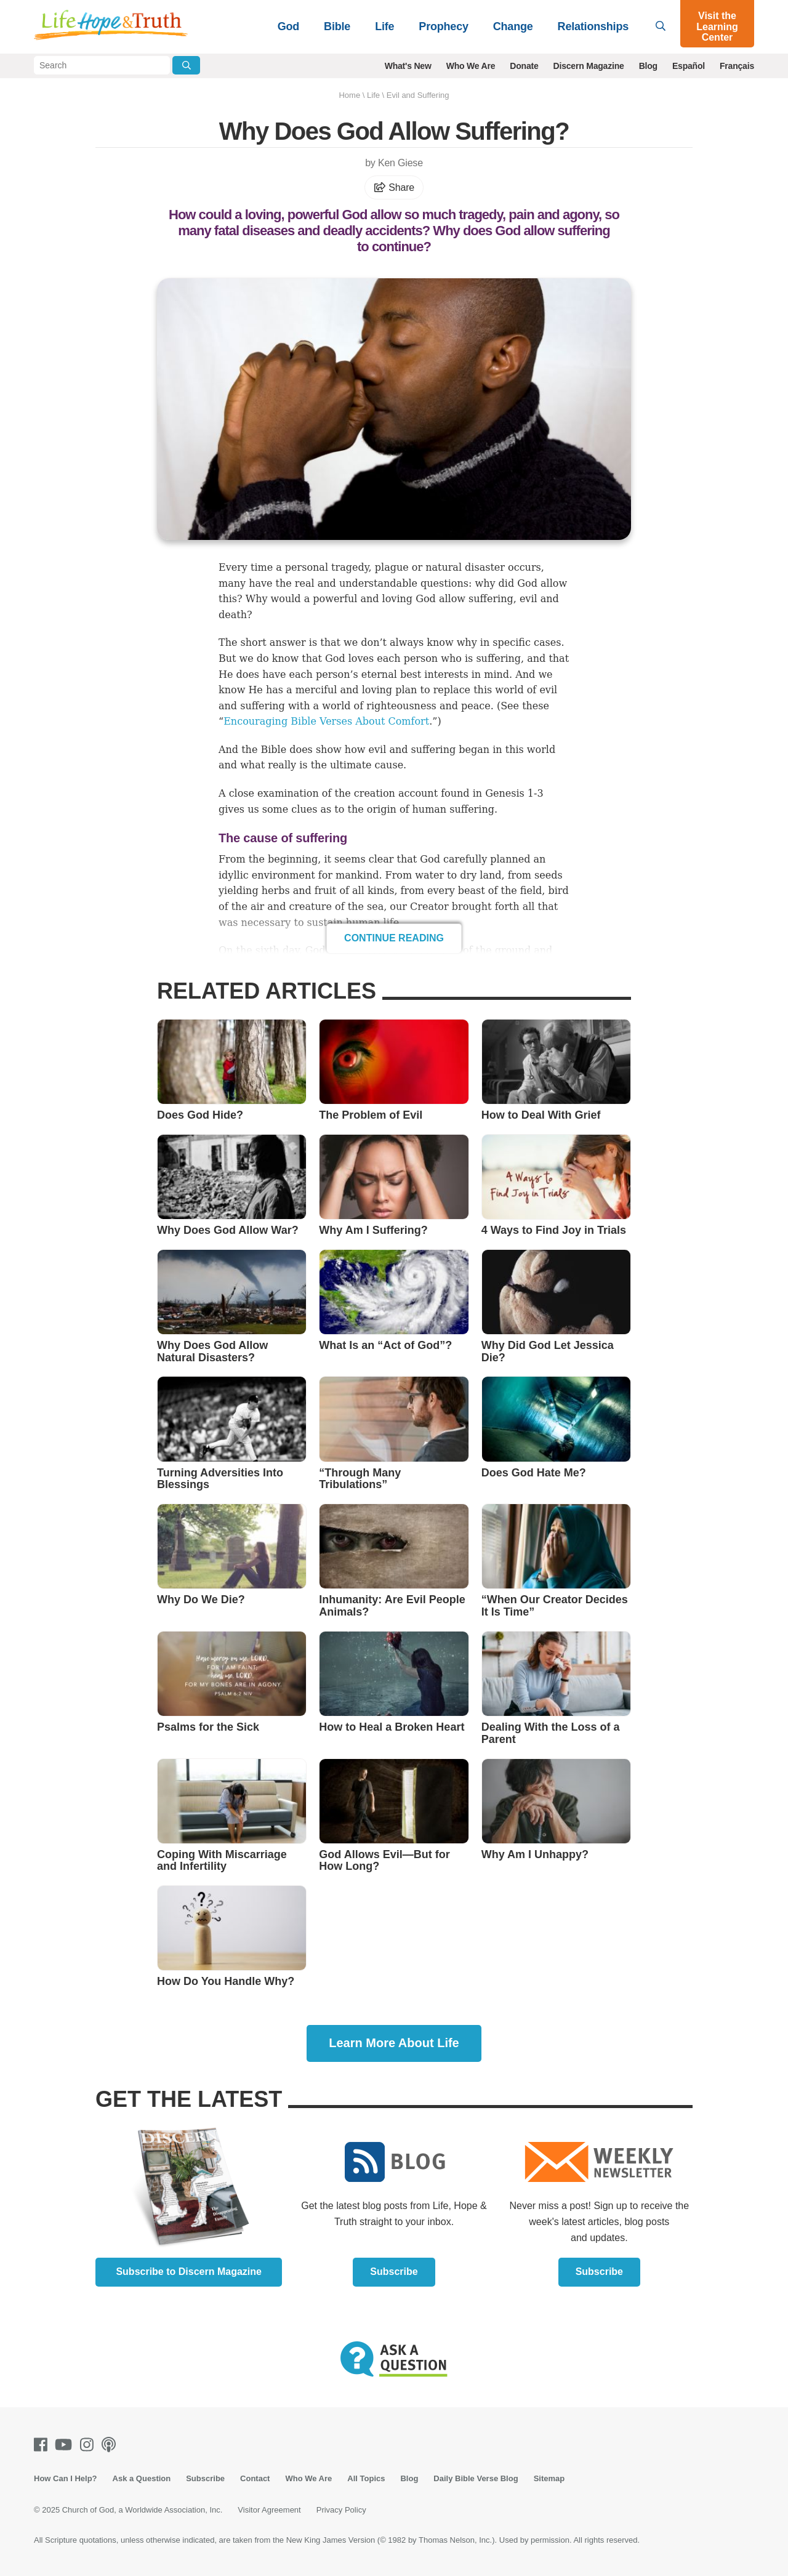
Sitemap (549, 2478)
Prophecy (443, 26)
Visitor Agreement (269, 2509)
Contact (255, 2478)
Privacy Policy (341, 2509)
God (288, 26)
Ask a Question (142, 2478)
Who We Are (471, 66)
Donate (524, 66)
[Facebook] (43, 2444)
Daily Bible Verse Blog (475, 2478)
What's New (408, 66)
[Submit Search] (186, 65)
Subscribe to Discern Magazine (189, 2271)
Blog (648, 66)
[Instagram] (89, 2444)
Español (688, 66)
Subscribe (393, 2271)
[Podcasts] (111, 2444)
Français (737, 66)
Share (394, 187)
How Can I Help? (65, 2478)
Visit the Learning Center (717, 26)
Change (513, 26)
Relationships (593, 26)
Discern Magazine (588, 66)
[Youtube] (66, 2444)
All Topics (366, 2478)
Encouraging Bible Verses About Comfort (326, 721)
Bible (337, 26)
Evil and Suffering (418, 95)
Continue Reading (394, 938)
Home (349, 95)
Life (384, 26)
